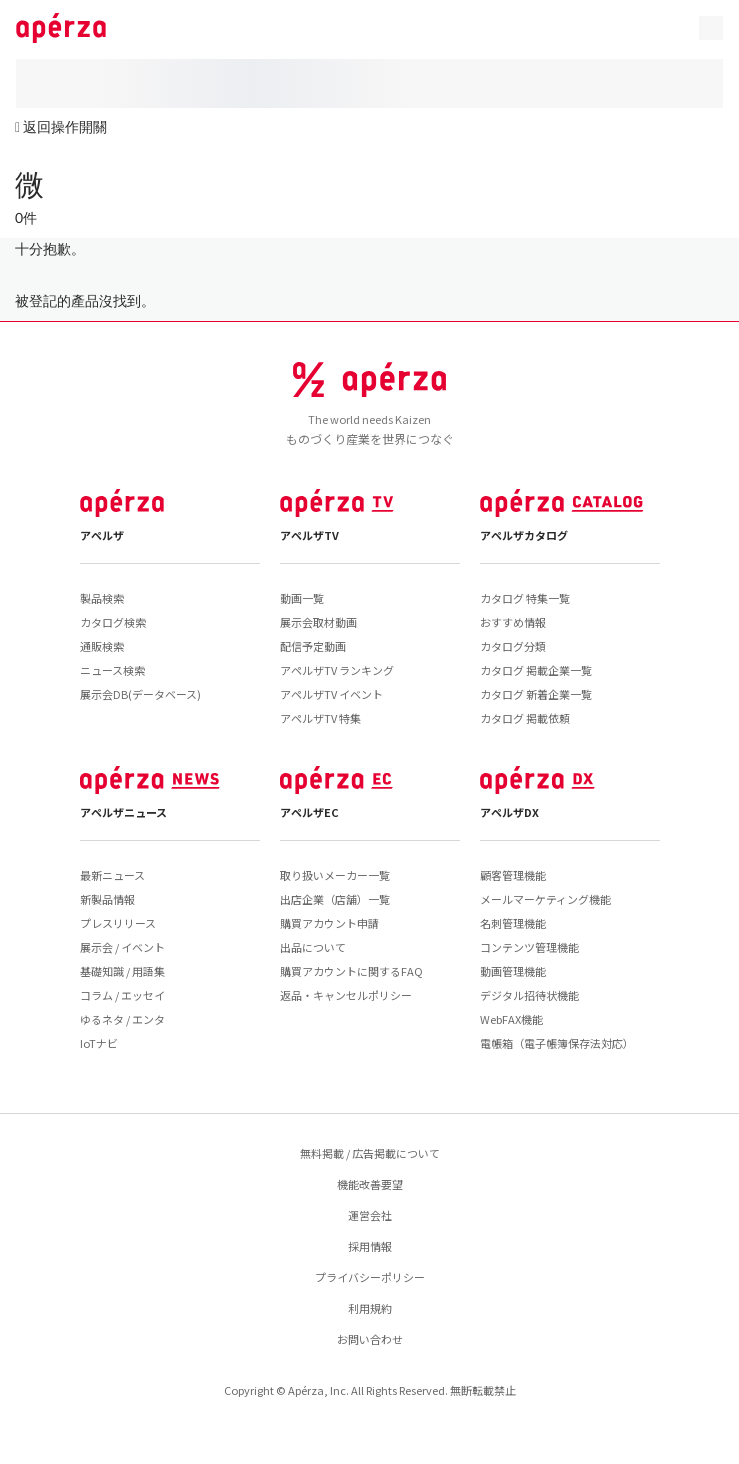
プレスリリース (118, 923)
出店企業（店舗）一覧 (335, 899)
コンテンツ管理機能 (529, 947)
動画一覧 (302, 598)
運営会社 (370, 1215)
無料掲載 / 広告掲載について (370, 1153)
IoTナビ (99, 1043)
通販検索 (102, 646)
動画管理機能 (513, 971)
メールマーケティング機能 (545, 899)
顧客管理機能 (513, 875)
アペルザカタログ (524, 535)
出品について (313, 947)
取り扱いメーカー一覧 (335, 875)
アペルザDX (509, 812)
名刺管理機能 (513, 923)
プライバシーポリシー (370, 1277)
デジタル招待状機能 (529, 995)
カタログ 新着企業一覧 (536, 694)
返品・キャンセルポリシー (346, 995)
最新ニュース (112, 875)
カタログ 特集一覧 (525, 598)
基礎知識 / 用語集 (122, 971)
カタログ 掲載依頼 (525, 718)
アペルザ (102, 535)
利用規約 (370, 1308)
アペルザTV (309, 535)
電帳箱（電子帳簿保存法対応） (557, 1043)
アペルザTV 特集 (320, 718)
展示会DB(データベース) (140, 694)
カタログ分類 (513, 646)
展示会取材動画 (318, 622)
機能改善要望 (370, 1184)
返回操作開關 (65, 126)
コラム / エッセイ (122, 995)
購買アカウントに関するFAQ (351, 971)
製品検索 (102, 598)
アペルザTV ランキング (337, 670)
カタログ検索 (113, 622)
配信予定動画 (313, 646)
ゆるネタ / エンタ (122, 1019)
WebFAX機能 (511, 1019)
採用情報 (370, 1246)
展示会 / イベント (122, 947)
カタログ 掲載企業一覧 (536, 670)
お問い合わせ (370, 1339)
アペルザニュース (123, 812)
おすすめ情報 (513, 622)
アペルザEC (309, 812)
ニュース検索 (112, 670)
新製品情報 (107, 899)
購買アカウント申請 (329, 923)
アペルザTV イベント (331, 694)
